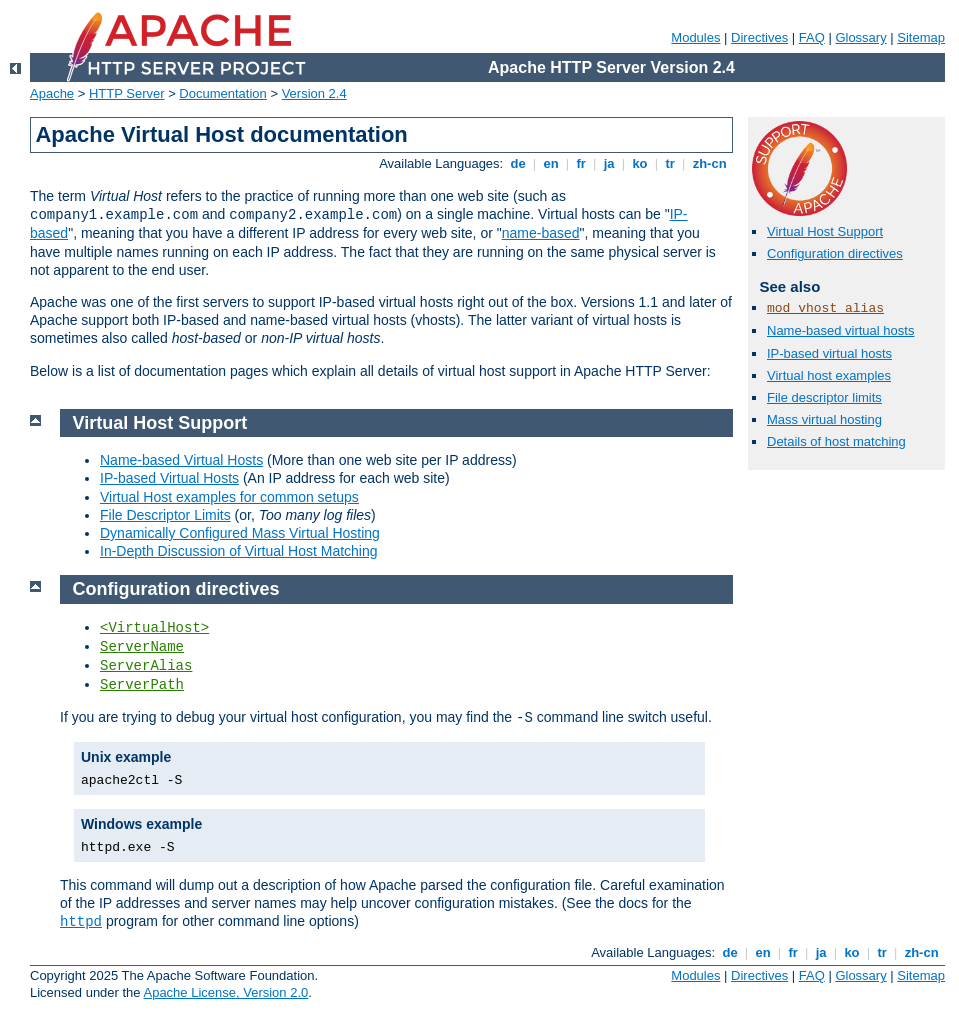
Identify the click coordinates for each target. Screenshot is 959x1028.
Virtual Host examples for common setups (229, 497)
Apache (52, 93)
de (518, 163)
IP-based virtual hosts (829, 353)
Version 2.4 (314, 93)
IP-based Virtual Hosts (169, 478)
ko (640, 163)
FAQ (812, 37)
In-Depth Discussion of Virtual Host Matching (239, 551)
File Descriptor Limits (165, 515)
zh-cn (709, 163)
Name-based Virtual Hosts (181, 460)
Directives (759, 37)
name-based (541, 233)
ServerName (142, 647)
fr (581, 163)
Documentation (222, 93)
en (551, 163)
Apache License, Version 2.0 (225, 992)
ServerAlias (146, 666)
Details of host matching (836, 441)
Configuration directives (835, 253)
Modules (695, 37)
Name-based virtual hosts (840, 330)
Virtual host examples (829, 375)
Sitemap (921, 37)
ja (609, 163)
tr (670, 163)
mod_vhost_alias (825, 308)
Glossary (860, 37)
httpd (81, 922)
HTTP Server (127, 93)
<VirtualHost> (154, 628)
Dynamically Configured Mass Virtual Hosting (240, 533)
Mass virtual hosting (824, 419)
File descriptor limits (824, 397)
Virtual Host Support (825, 231)
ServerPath (142, 685)
